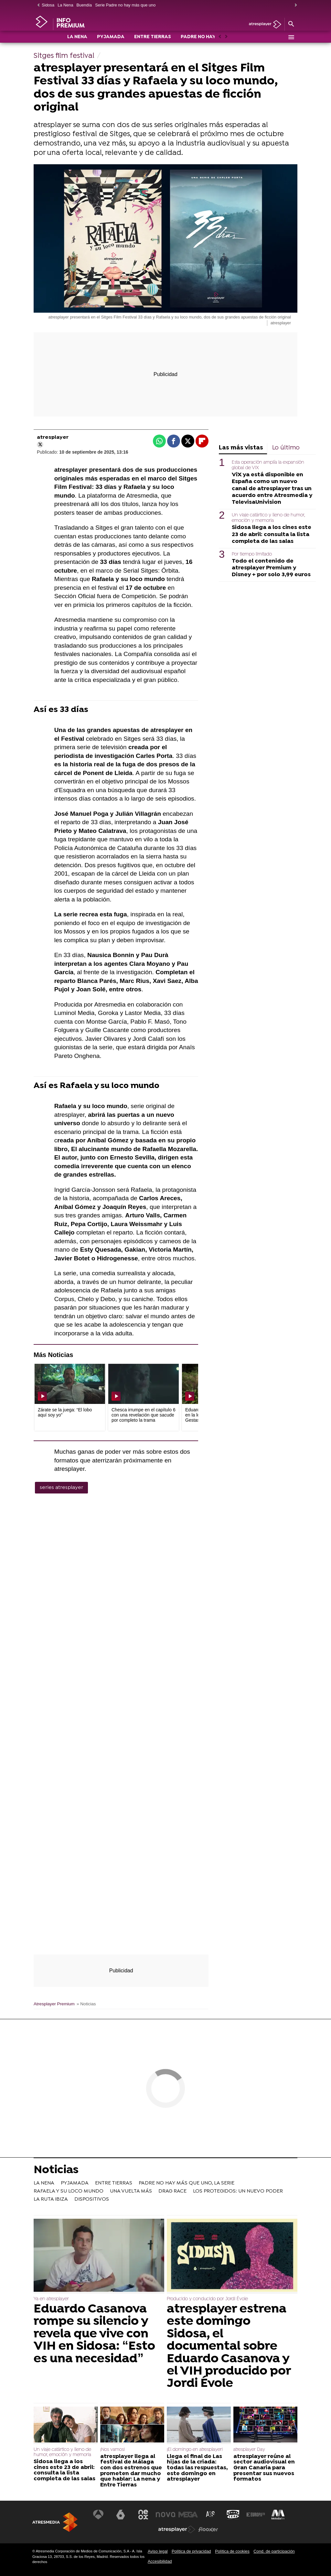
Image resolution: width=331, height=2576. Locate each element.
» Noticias (86, 2003)
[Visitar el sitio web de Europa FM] (255, 2514)
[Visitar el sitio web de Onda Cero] (233, 2514)
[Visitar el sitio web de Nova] (165, 2514)
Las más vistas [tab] (241, 448)
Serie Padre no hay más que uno (125, 5)
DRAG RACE (172, 2191)
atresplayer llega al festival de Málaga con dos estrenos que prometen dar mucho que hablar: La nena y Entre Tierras (131, 2471)
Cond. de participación (273, 2551)
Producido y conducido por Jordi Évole (207, 2299)
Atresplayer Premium (54, 2003)
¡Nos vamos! (112, 2449)
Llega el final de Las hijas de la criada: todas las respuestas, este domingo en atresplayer (197, 2468)
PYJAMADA (110, 37)
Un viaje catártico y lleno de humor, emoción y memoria (268, 517)
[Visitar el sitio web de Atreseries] (210, 2514)
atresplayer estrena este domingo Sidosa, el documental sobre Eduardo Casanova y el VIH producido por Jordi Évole (229, 2346)
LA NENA (77, 37)
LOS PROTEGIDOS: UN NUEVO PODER (238, 2191)
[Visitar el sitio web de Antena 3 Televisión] (98, 2514)
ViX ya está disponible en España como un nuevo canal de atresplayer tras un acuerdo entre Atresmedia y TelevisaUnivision (272, 488)
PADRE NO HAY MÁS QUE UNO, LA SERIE (186, 2183)
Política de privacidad (191, 2551)
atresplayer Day (249, 2449)
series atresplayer (61, 1487)
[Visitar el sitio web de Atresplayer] (176, 2529)
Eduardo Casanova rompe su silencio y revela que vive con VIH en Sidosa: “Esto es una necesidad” (94, 2334)
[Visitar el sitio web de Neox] (143, 2514)
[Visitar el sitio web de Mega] (188, 2514)
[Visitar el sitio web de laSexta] (120, 2514)
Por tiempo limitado (252, 554)
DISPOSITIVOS (91, 2199)
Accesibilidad (160, 2561)
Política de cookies (232, 2551)
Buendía (84, 5)
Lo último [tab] (286, 448)
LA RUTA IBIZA (51, 2199)
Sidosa (48, 5)
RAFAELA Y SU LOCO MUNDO (68, 2191)
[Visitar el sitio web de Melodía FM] (278, 2514)
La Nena (65, 5)
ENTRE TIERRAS (152, 37)
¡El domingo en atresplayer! (195, 2449)
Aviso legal (158, 2551)
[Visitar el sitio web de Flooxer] (208, 2529)
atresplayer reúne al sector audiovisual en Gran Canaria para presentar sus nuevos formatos (264, 2468)
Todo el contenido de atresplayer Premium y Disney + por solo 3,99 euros (271, 568)
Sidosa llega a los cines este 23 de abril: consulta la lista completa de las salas (271, 534)
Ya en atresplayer (51, 2299)
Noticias (56, 2171)
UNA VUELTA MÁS (131, 2191)
